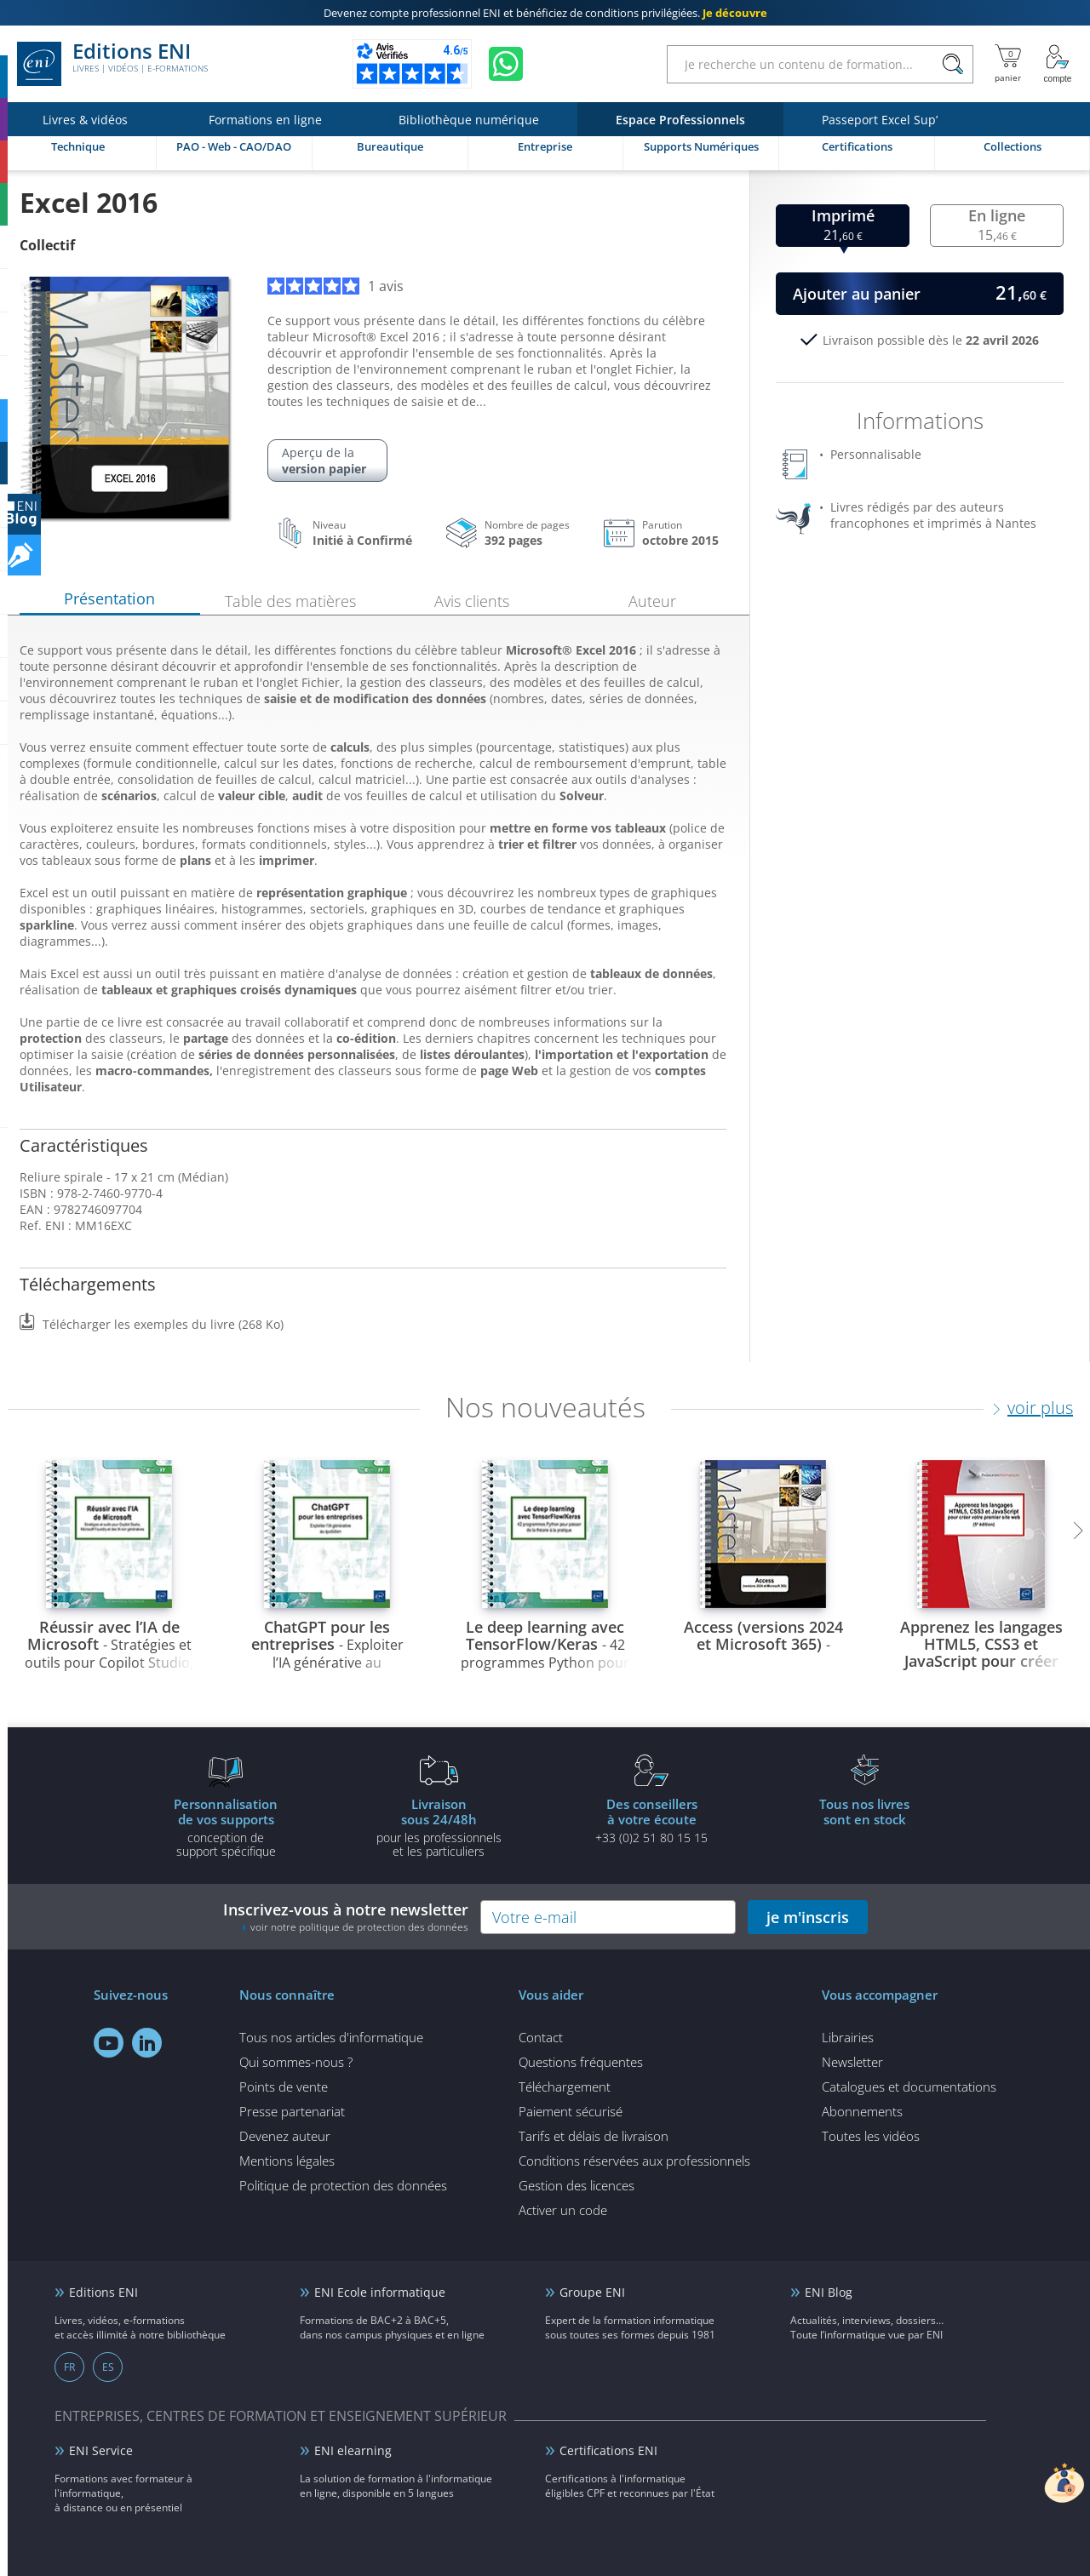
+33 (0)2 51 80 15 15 (651, 1820)
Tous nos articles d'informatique (331, 2037)
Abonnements (862, 2111)
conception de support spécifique (225, 1826)
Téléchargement (565, 2086)
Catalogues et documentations (909, 2086)
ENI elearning (353, 2450)
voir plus (1040, 1407)
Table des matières (290, 601)
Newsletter (852, 2061)
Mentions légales (287, 2160)
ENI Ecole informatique (379, 2292)
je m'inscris (807, 1917)
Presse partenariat (292, 2111)
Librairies (848, 2037)
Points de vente (283, 2086)
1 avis (335, 286)
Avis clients (471, 601)
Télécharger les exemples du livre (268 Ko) (163, 1324)
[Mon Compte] (1057, 63)
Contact (541, 2037)
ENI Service (101, 2450)
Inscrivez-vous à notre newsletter (345, 1916)
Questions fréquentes (581, 2061)
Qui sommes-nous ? (296, 2061)
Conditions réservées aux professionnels (634, 2160)
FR (69, 2367)
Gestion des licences (576, 2185)
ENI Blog (828, 2292)
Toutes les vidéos (871, 2135)
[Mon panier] (1008, 63)
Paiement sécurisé (570, 2111)
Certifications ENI (608, 2450)
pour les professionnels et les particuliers (438, 1826)
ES (108, 2367)
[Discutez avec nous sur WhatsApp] (506, 64)
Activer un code (563, 2209)
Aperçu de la (327, 460)
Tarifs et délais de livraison (593, 2135)
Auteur (652, 601)
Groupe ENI (592, 2292)
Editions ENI (112, 64)
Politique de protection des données (343, 2185)
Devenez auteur (284, 2135)
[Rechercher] (952, 64)
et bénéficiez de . (545, 12)
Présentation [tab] (109, 598)
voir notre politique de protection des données (359, 1927)
